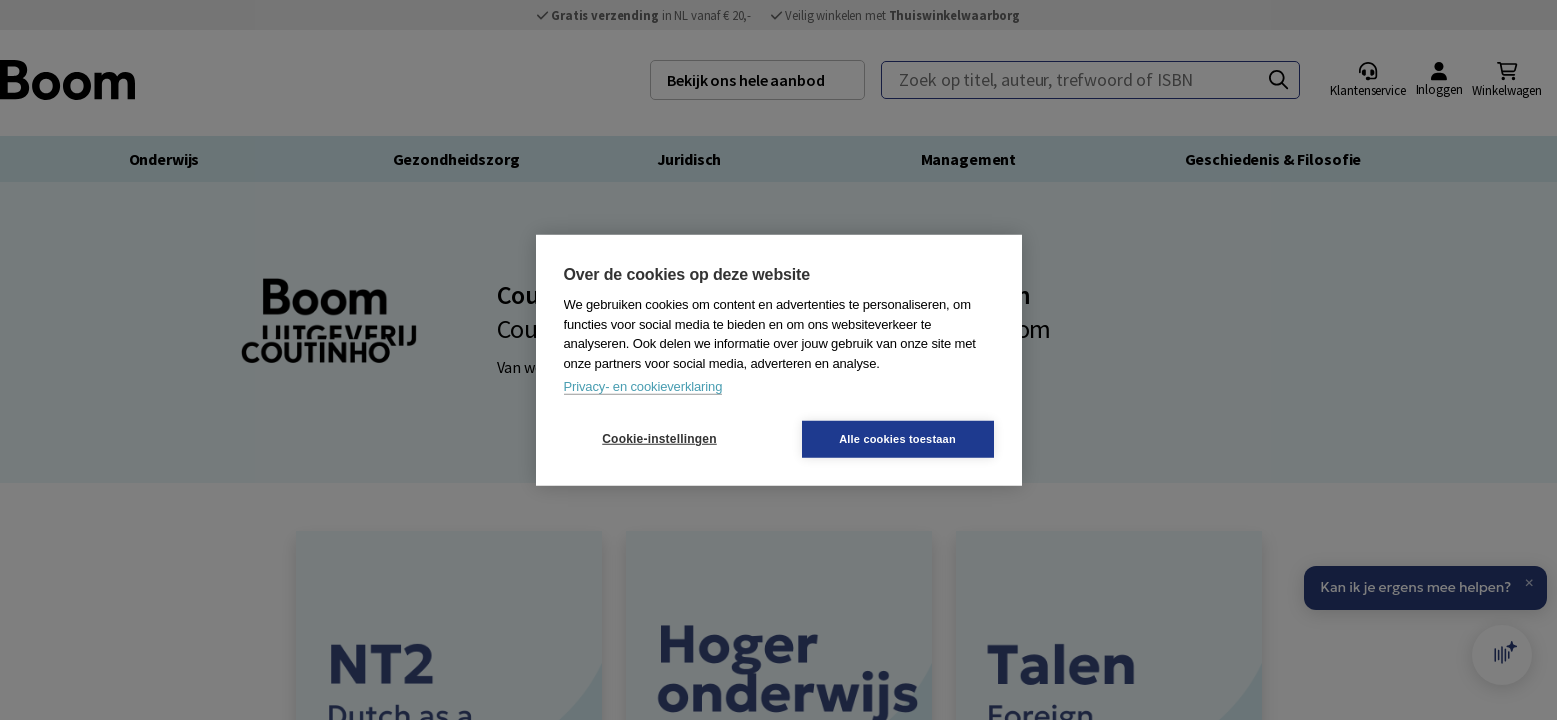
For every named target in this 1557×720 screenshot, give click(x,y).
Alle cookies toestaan (897, 438)
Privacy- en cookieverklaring (643, 386)
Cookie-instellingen (659, 439)
